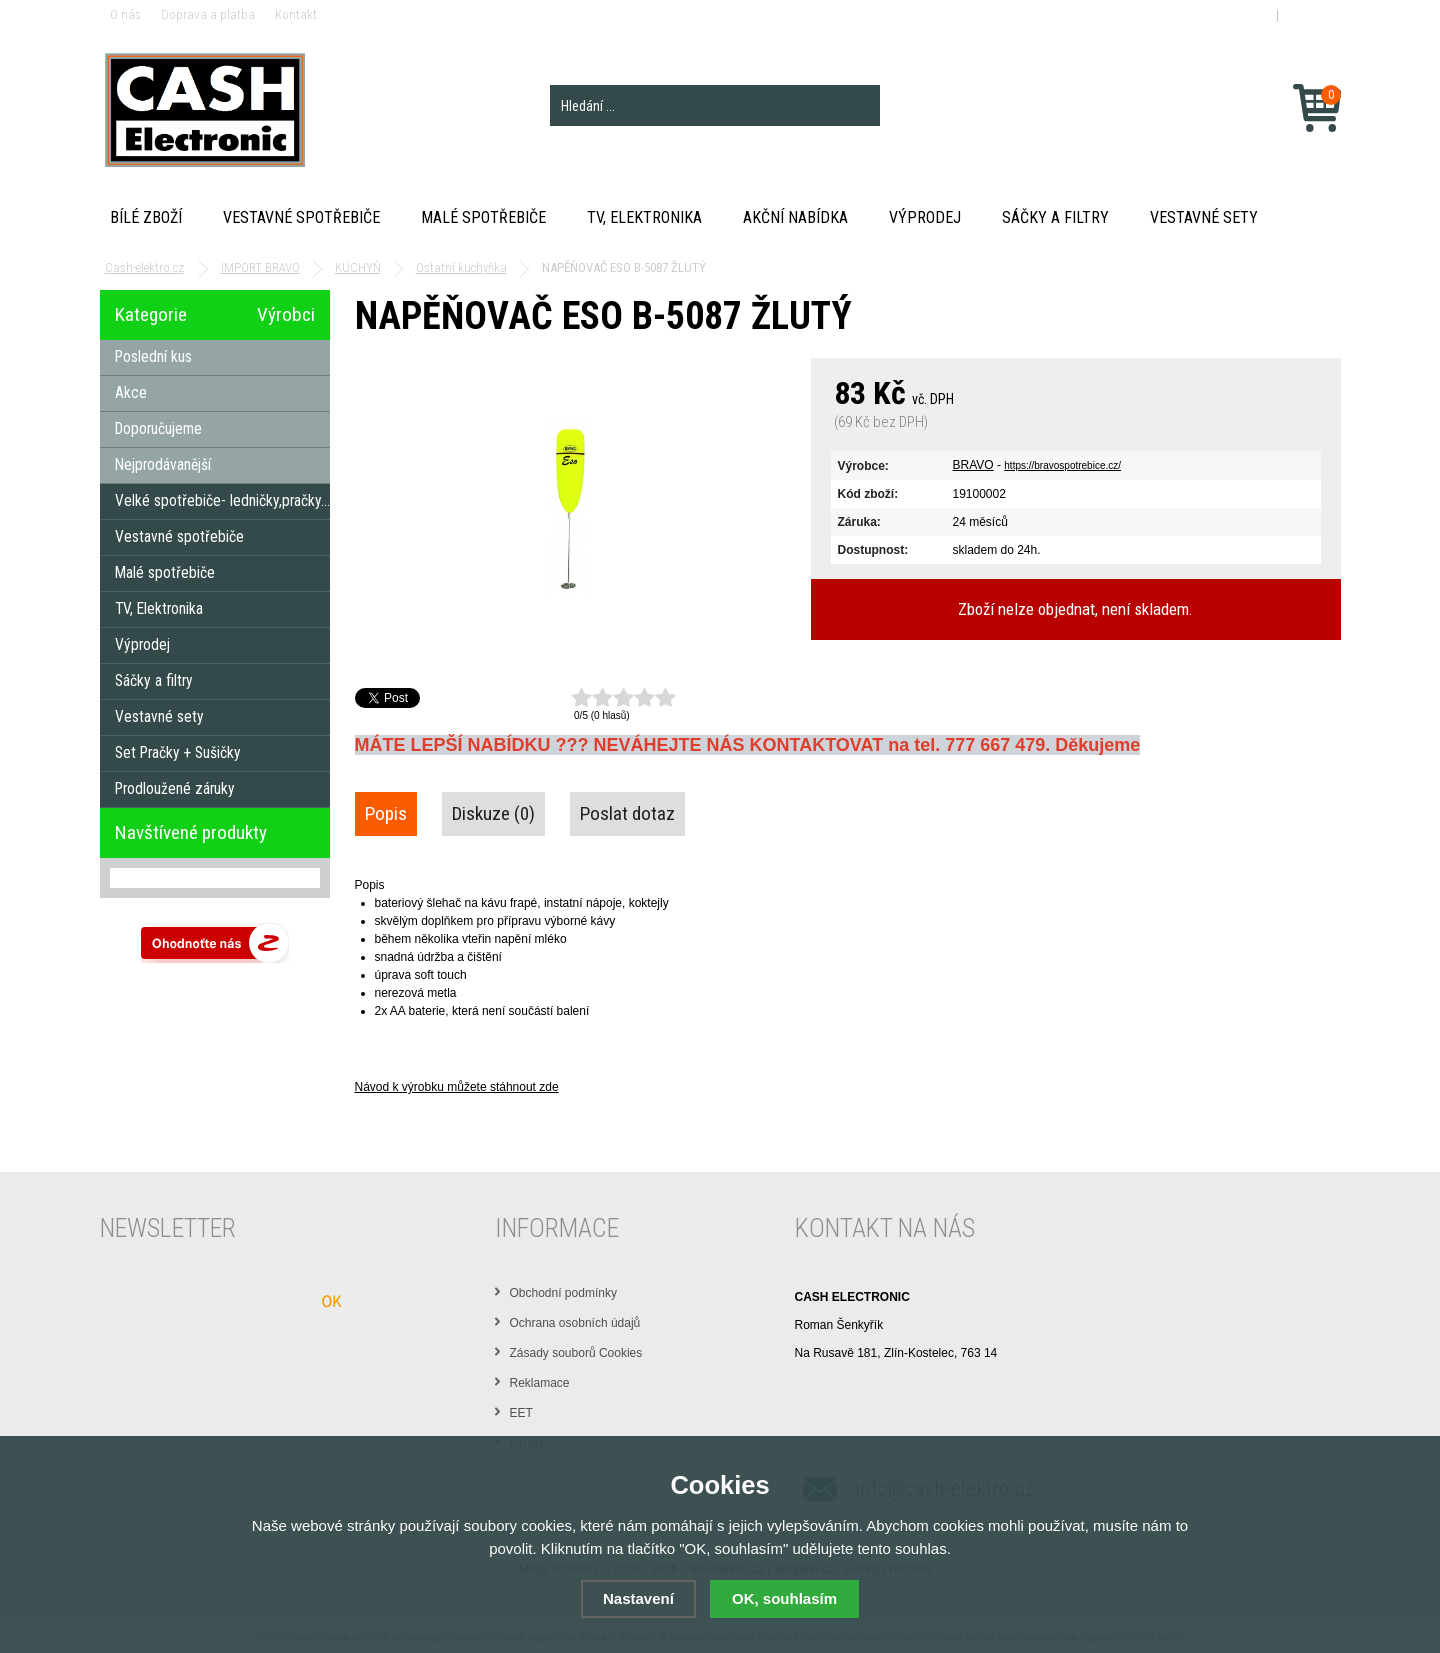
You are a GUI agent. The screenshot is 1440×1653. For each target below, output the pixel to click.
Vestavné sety (1204, 217)
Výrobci (286, 314)
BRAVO (973, 465)
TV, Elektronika (644, 217)
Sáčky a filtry (1055, 217)
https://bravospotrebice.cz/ (1062, 465)
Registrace (1311, 15)
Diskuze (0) (493, 813)
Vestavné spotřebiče (301, 217)
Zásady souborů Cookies (576, 1353)
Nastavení (638, 1598)
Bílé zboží (146, 217)
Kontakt (296, 14)
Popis (386, 813)
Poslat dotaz (627, 813)
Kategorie (151, 314)
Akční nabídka (795, 217)
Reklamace (540, 1383)
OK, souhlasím (784, 1598)
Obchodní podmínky (563, 1293)
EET (521, 1413)
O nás (125, 14)
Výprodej (925, 217)
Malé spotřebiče (483, 217)
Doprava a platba (208, 14)
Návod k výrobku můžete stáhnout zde (457, 1087)
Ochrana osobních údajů (575, 1323)
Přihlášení (1242, 15)
